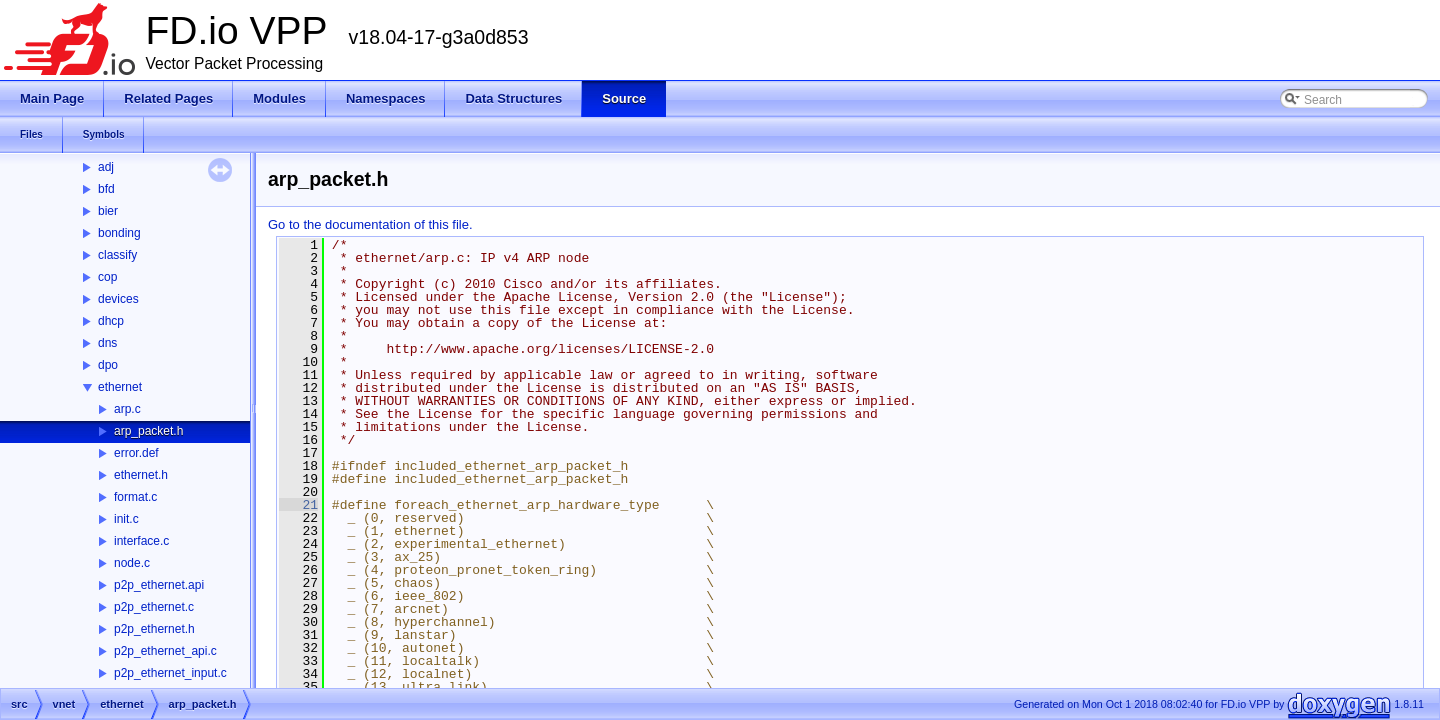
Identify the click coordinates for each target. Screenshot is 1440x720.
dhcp (111, 321)
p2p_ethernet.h (154, 629)
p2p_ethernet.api (159, 585)
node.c (132, 563)
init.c (126, 519)
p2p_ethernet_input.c (170, 673)
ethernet (120, 387)
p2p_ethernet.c (154, 607)
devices (118, 299)
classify (117, 255)
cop (107, 277)
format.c (135, 497)
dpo (108, 365)
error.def (136, 453)
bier (108, 211)
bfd (106, 189)
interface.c (141, 541)
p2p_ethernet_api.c (165, 651)
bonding (119, 233)
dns (107, 343)
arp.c (127, 409)
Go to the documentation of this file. (370, 224)
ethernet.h (141, 475)
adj (106, 167)
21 (298, 505)
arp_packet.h (148, 431)
